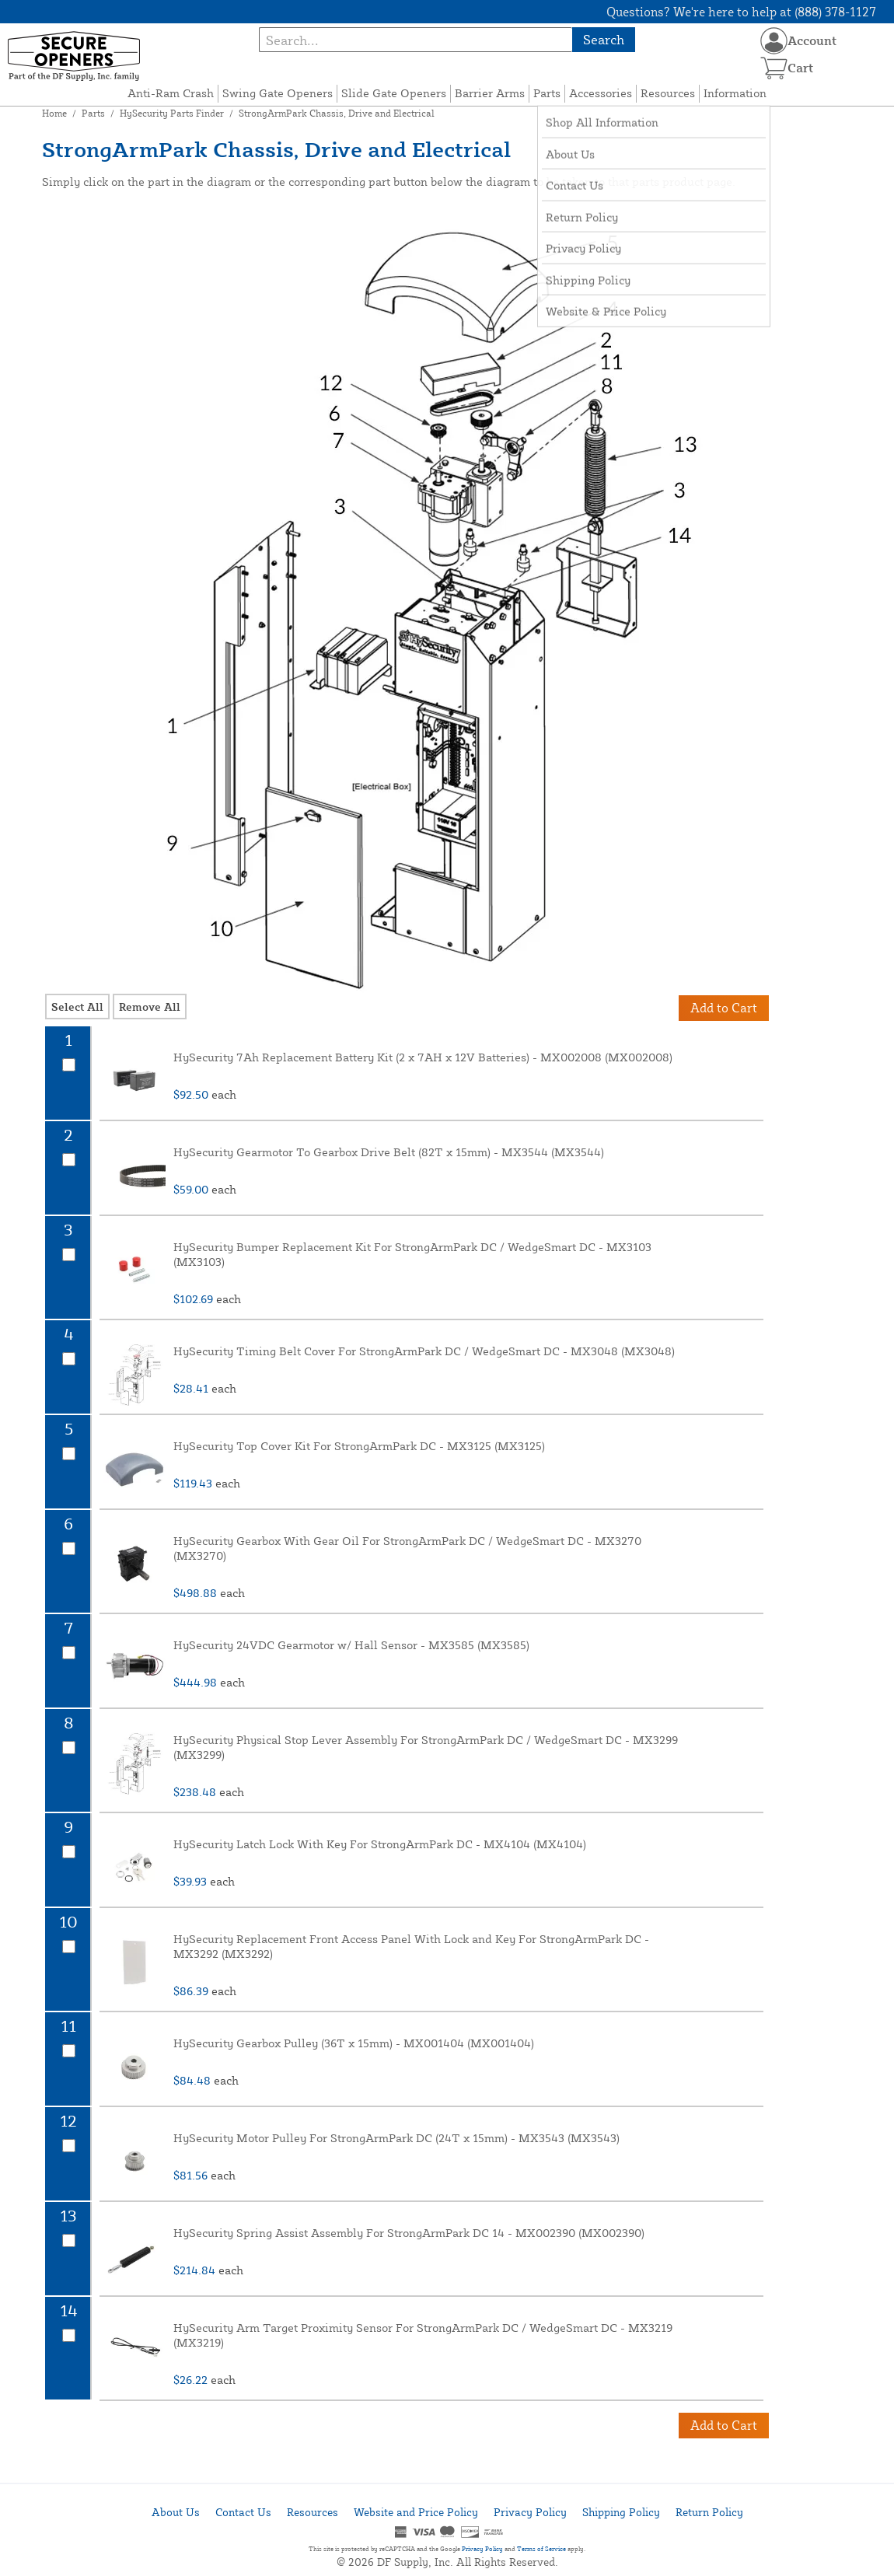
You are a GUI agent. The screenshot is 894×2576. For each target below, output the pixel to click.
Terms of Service (541, 2549)
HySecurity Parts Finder (172, 113)
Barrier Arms (490, 93)
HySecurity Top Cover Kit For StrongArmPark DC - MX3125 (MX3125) (359, 1445)
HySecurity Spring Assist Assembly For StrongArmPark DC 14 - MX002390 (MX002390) (408, 2232)
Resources (668, 93)
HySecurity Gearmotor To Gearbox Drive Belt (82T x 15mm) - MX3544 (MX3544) (388, 1152)
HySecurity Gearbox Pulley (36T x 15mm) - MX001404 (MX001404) (353, 2043)
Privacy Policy (530, 2511)
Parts (546, 93)
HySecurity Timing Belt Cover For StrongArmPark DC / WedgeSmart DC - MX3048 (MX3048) (424, 1351)
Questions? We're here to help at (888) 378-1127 (741, 11)
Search (603, 39)
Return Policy (709, 2511)
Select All (77, 1006)
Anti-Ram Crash (170, 93)
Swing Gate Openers (277, 93)
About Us (176, 2511)
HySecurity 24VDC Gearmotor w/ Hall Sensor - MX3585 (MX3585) (351, 1645)
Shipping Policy (621, 2511)
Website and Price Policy (416, 2511)
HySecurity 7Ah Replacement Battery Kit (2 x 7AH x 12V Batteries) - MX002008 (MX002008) (422, 1057)
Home (54, 113)
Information (735, 93)
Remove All (149, 1006)
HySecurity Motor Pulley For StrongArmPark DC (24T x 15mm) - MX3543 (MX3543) (396, 2137)
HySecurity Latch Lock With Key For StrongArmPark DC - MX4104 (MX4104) (379, 1844)
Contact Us (243, 2511)
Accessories (600, 93)
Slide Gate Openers (393, 93)
